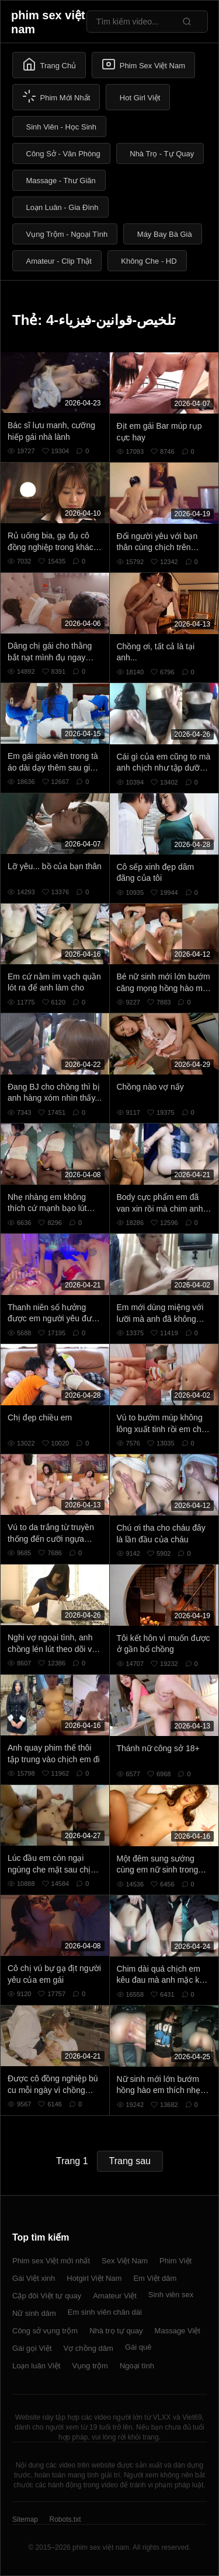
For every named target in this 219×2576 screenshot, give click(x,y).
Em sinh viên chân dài (105, 2312)
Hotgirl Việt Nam (94, 2278)
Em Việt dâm (154, 2278)
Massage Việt (177, 2330)
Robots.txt (65, 2519)
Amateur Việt (115, 2295)
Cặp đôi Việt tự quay (46, 2295)
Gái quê (138, 2347)
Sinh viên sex (170, 2294)
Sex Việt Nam (125, 2260)
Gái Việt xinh (33, 2278)
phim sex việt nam (48, 22)
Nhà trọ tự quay (115, 2330)
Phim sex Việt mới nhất (51, 2260)
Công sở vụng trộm (45, 2330)
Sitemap (25, 2519)
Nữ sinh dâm (34, 2313)
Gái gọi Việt (32, 2348)
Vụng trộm (90, 2365)
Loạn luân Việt (36, 2365)
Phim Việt (175, 2260)
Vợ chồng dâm (88, 2348)
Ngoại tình (137, 2365)
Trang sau (130, 2161)
